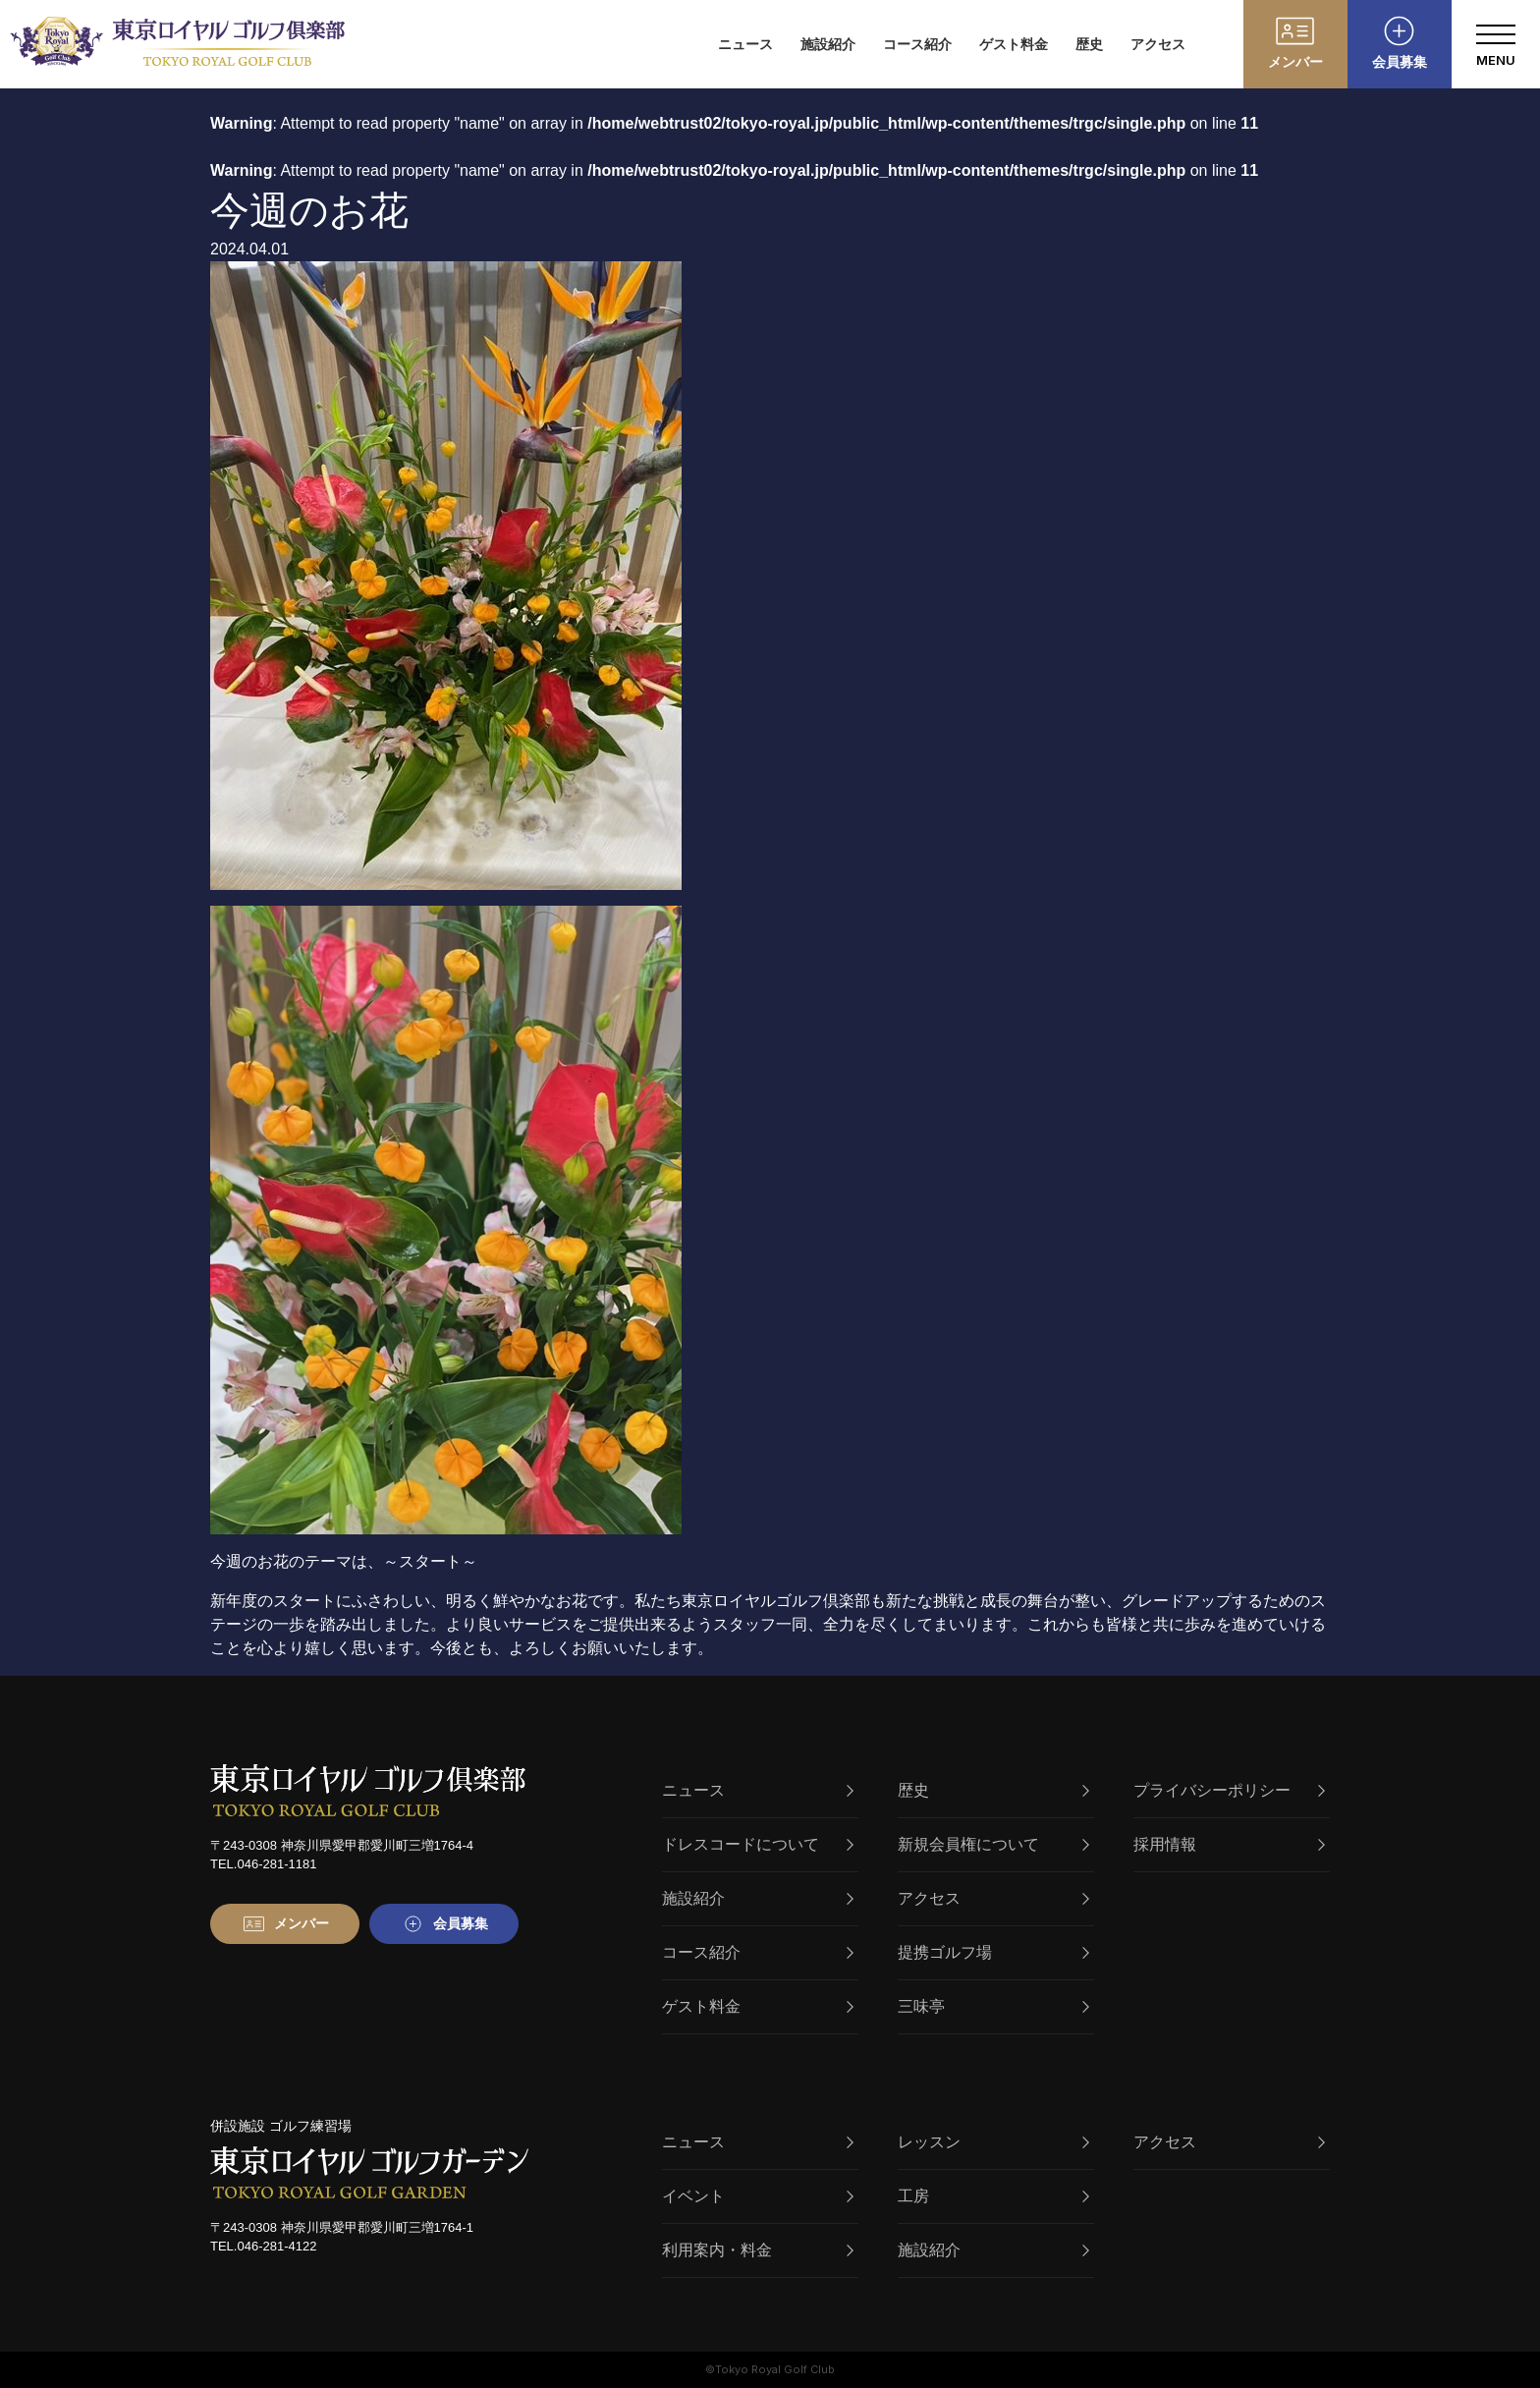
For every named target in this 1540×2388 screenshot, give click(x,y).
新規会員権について (993, 1844)
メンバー (1295, 62)
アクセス (1157, 44)
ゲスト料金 (1013, 44)
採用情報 (1229, 1844)
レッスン (993, 2142)
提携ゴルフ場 (993, 1952)
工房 (993, 2196)
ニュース (745, 44)
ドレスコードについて (757, 1844)
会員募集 (1399, 62)
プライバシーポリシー (1229, 1790)
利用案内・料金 (757, 2250)
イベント (757, 2196)
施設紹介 (827, 44)
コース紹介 (917, 44)
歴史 (1089, 44)
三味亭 (993, 2006)
